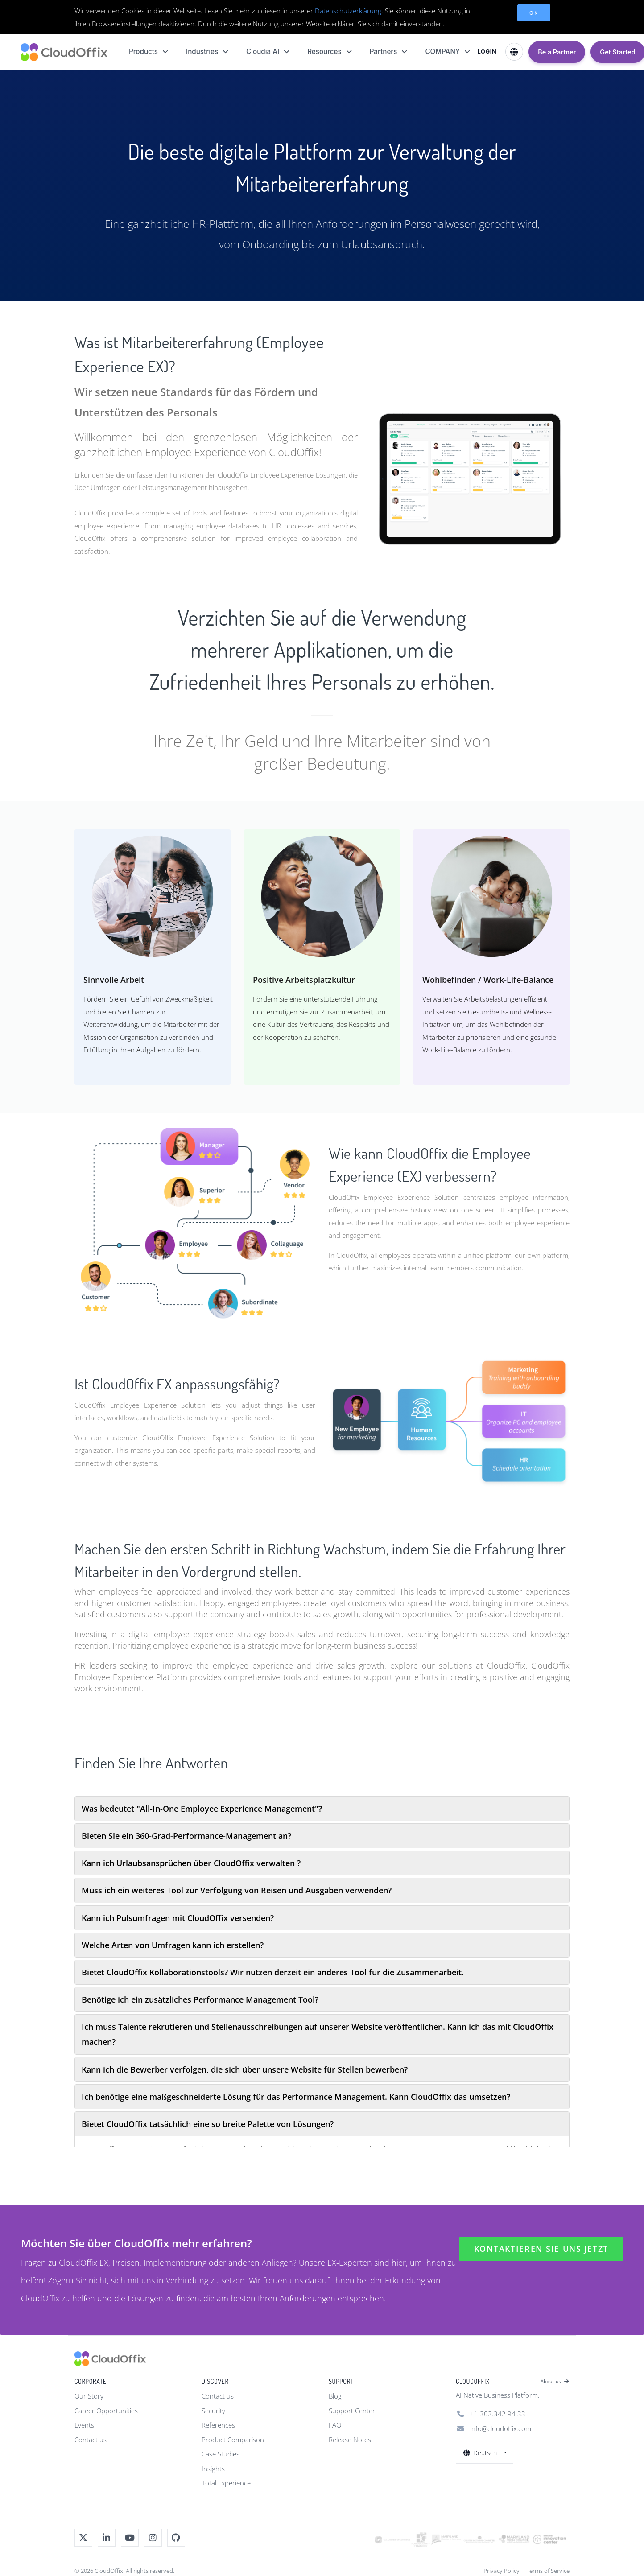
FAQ (335, 2424)
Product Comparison (233, 2439)
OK (533, 12)
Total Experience (226, 2482)
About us (555, 2381)
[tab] (322, 1809)
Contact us (90, 2439)
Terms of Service (548, 2571)
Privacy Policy (501, 2571)
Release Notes (350, 2439)
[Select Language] (514, 52)
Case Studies (220, 2453)
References (218, 2424)
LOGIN (486, 51)
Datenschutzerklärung (348, 10)
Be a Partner (557, 52)
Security (213, 2410)
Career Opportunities (106, 2410)
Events (84, 2424)
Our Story (88, 2395)
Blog (335, 2395)
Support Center (352, 2410)
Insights (213, 2468)
